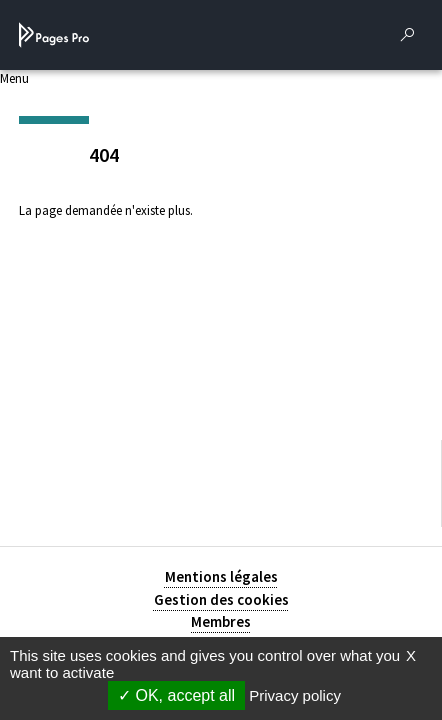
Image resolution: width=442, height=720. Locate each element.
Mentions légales (221, 576)
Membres (221, 621)
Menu (14, 78)
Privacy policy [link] (295, 695)
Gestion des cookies (221, 599)
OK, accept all (176, 695)
